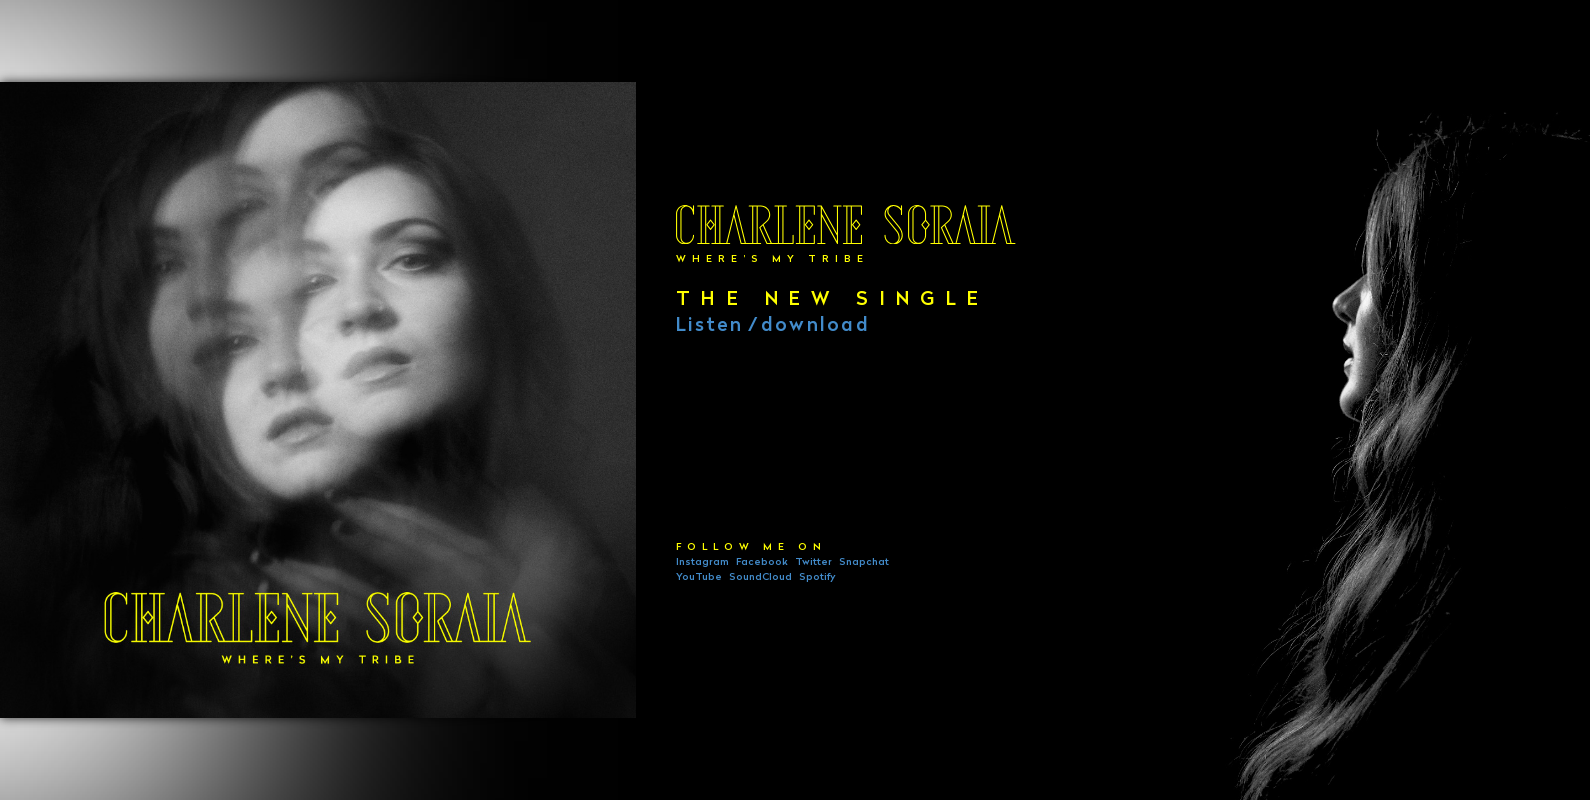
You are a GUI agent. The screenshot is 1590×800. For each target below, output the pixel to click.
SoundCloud (760, 577)
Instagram (702, 563)
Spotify (817, 577)
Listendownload (773, 327)
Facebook (762, 563)
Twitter (813, 563)
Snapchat (864, 563)
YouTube (699, 577)
